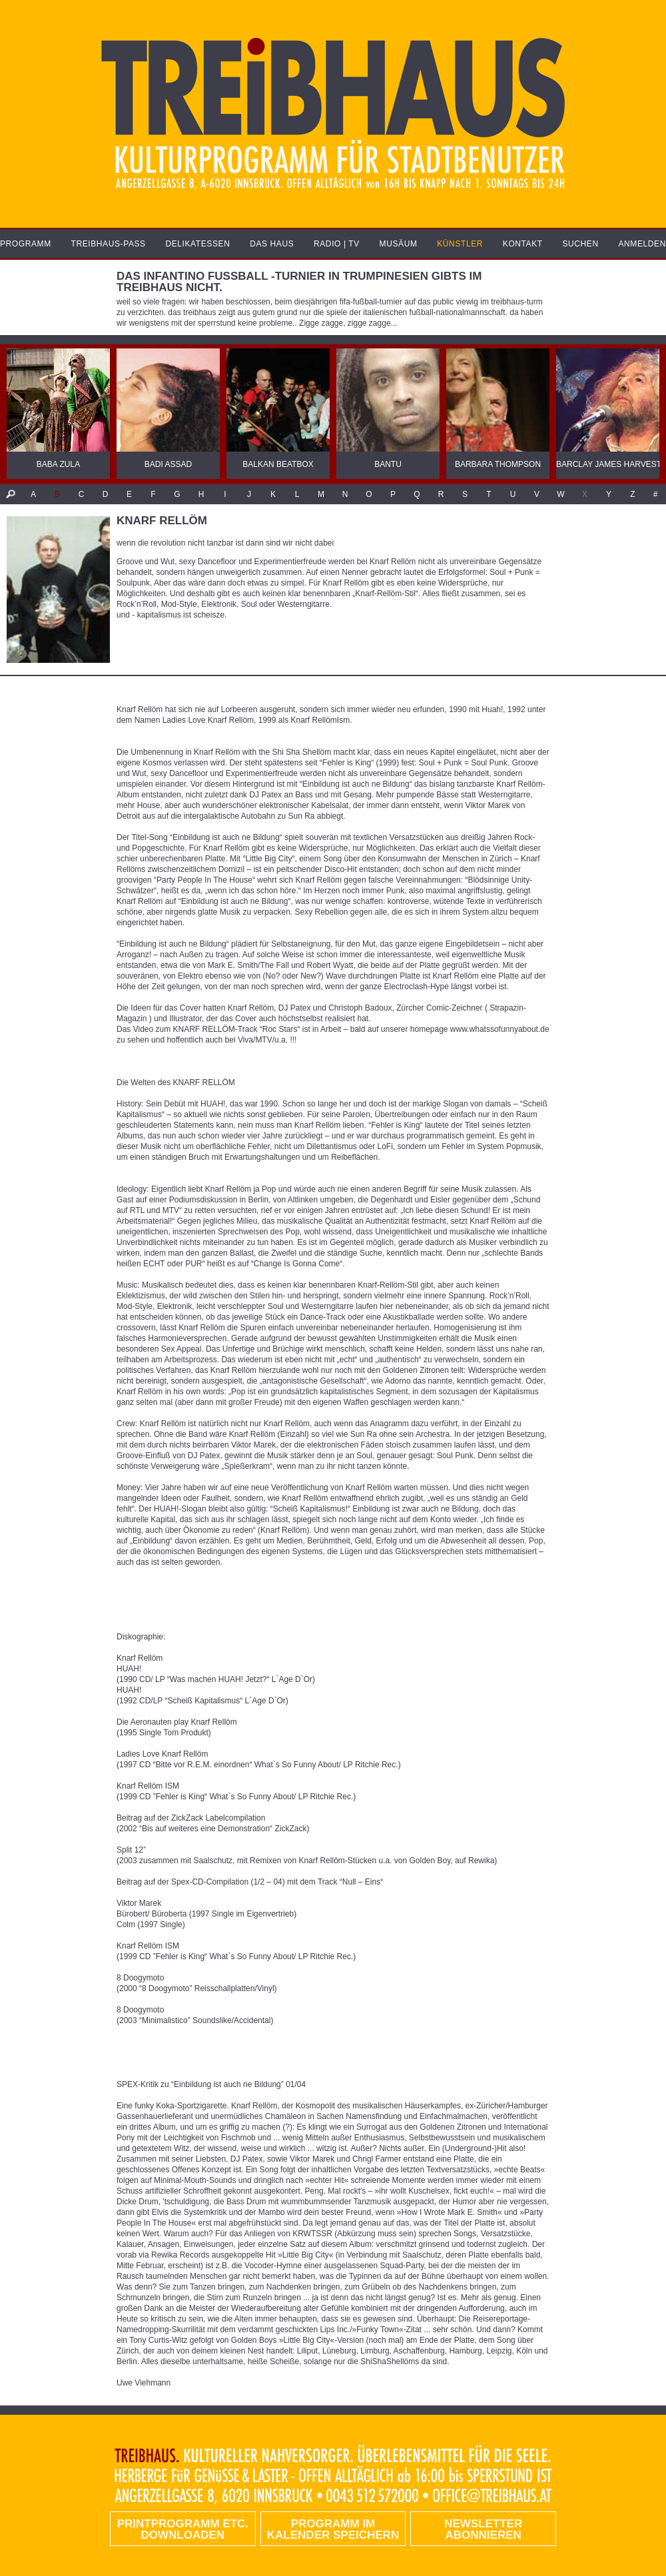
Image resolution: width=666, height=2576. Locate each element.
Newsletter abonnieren (483, 2529)
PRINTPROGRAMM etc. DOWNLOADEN (182, 2529)
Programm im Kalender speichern (333, 2529)
